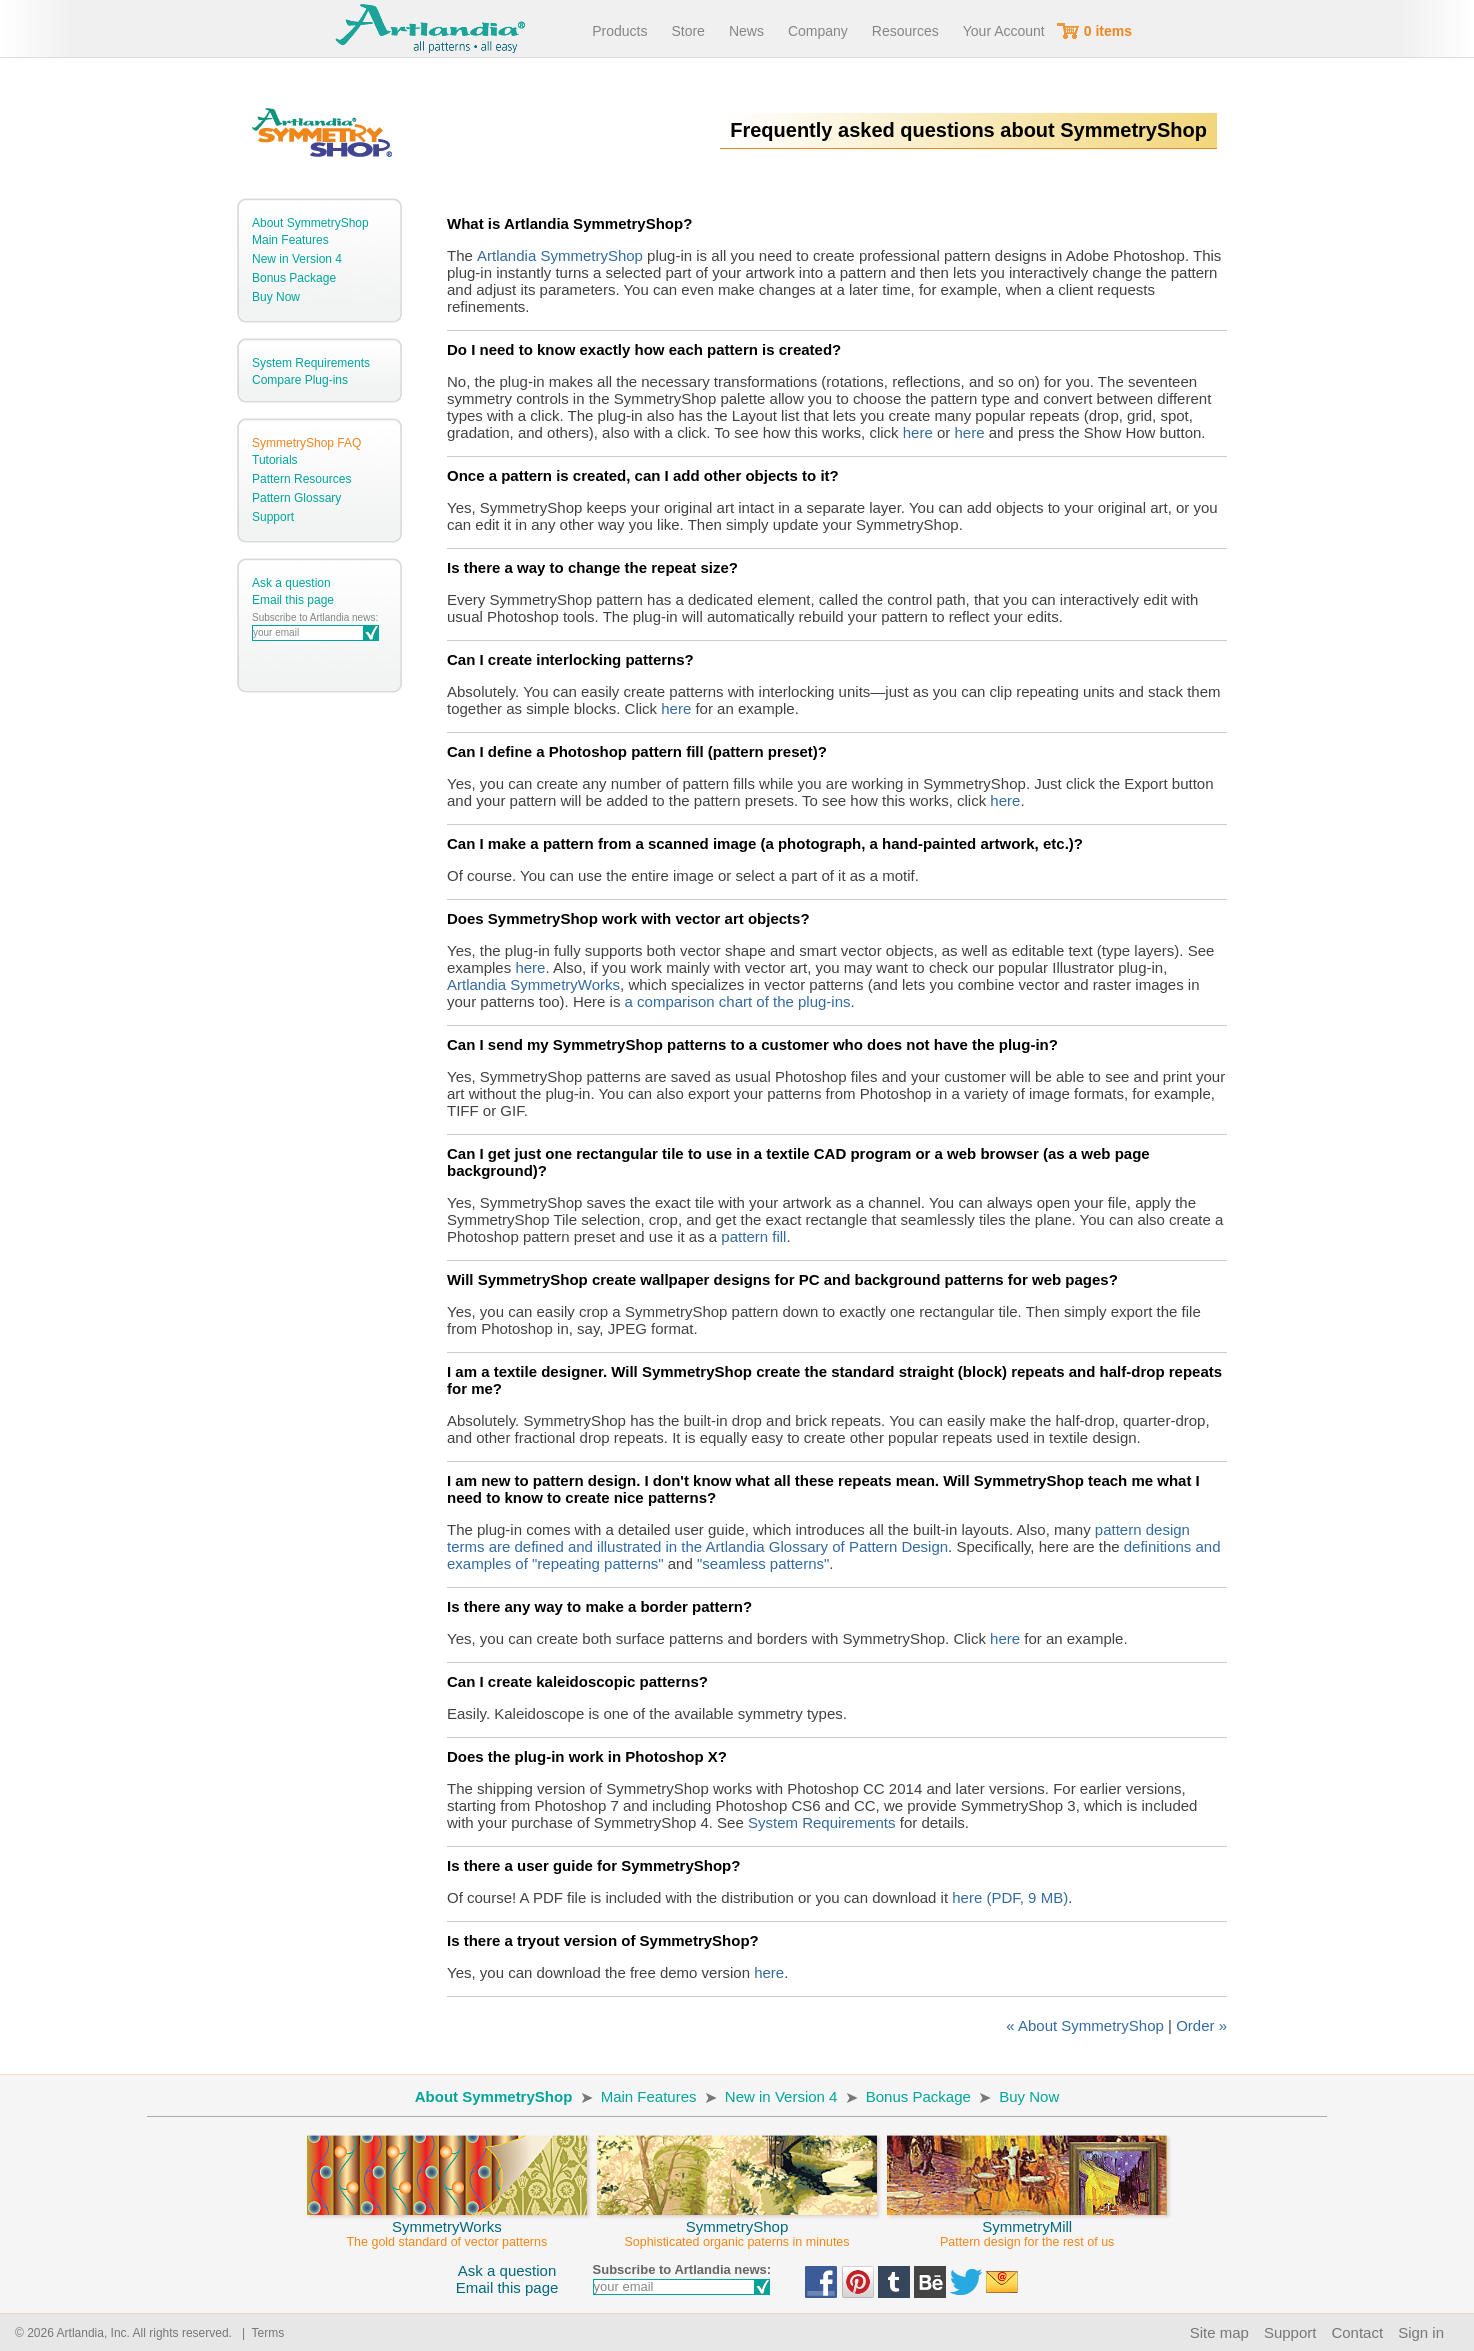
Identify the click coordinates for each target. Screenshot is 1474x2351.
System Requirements (311, 363)
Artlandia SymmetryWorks (533, 984)
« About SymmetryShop (1085, 2025)
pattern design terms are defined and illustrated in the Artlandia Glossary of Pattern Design (818, 1538)
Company (818, 31)
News (746, 31)
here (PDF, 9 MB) (1010, 1897)
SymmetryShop (737, 2225)
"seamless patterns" (763, 1563)
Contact (1357, 2332)
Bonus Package (294, 278)
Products (619, 31)
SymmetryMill (1027, 2225)
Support (273, 517)
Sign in (1421, 2332)
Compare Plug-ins (300, 380)
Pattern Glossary (296, 498)
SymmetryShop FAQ (306, 443)
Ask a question (291, 583)
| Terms (259, 2333)
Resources (905, 31)
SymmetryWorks (447, 2225)
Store (687, 31)
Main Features (290, 240)
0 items (1108, 31)
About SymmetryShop (310, 223)
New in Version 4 (297, 259)
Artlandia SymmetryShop (560, 255)
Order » (1201, 2025)
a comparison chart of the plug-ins (738, 1001)
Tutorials (275, 460)
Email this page (293, 600)
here (918, 432)
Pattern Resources (301, 479)
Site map (1219, 2332)
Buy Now (276, 297)
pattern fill (753, 1236)
